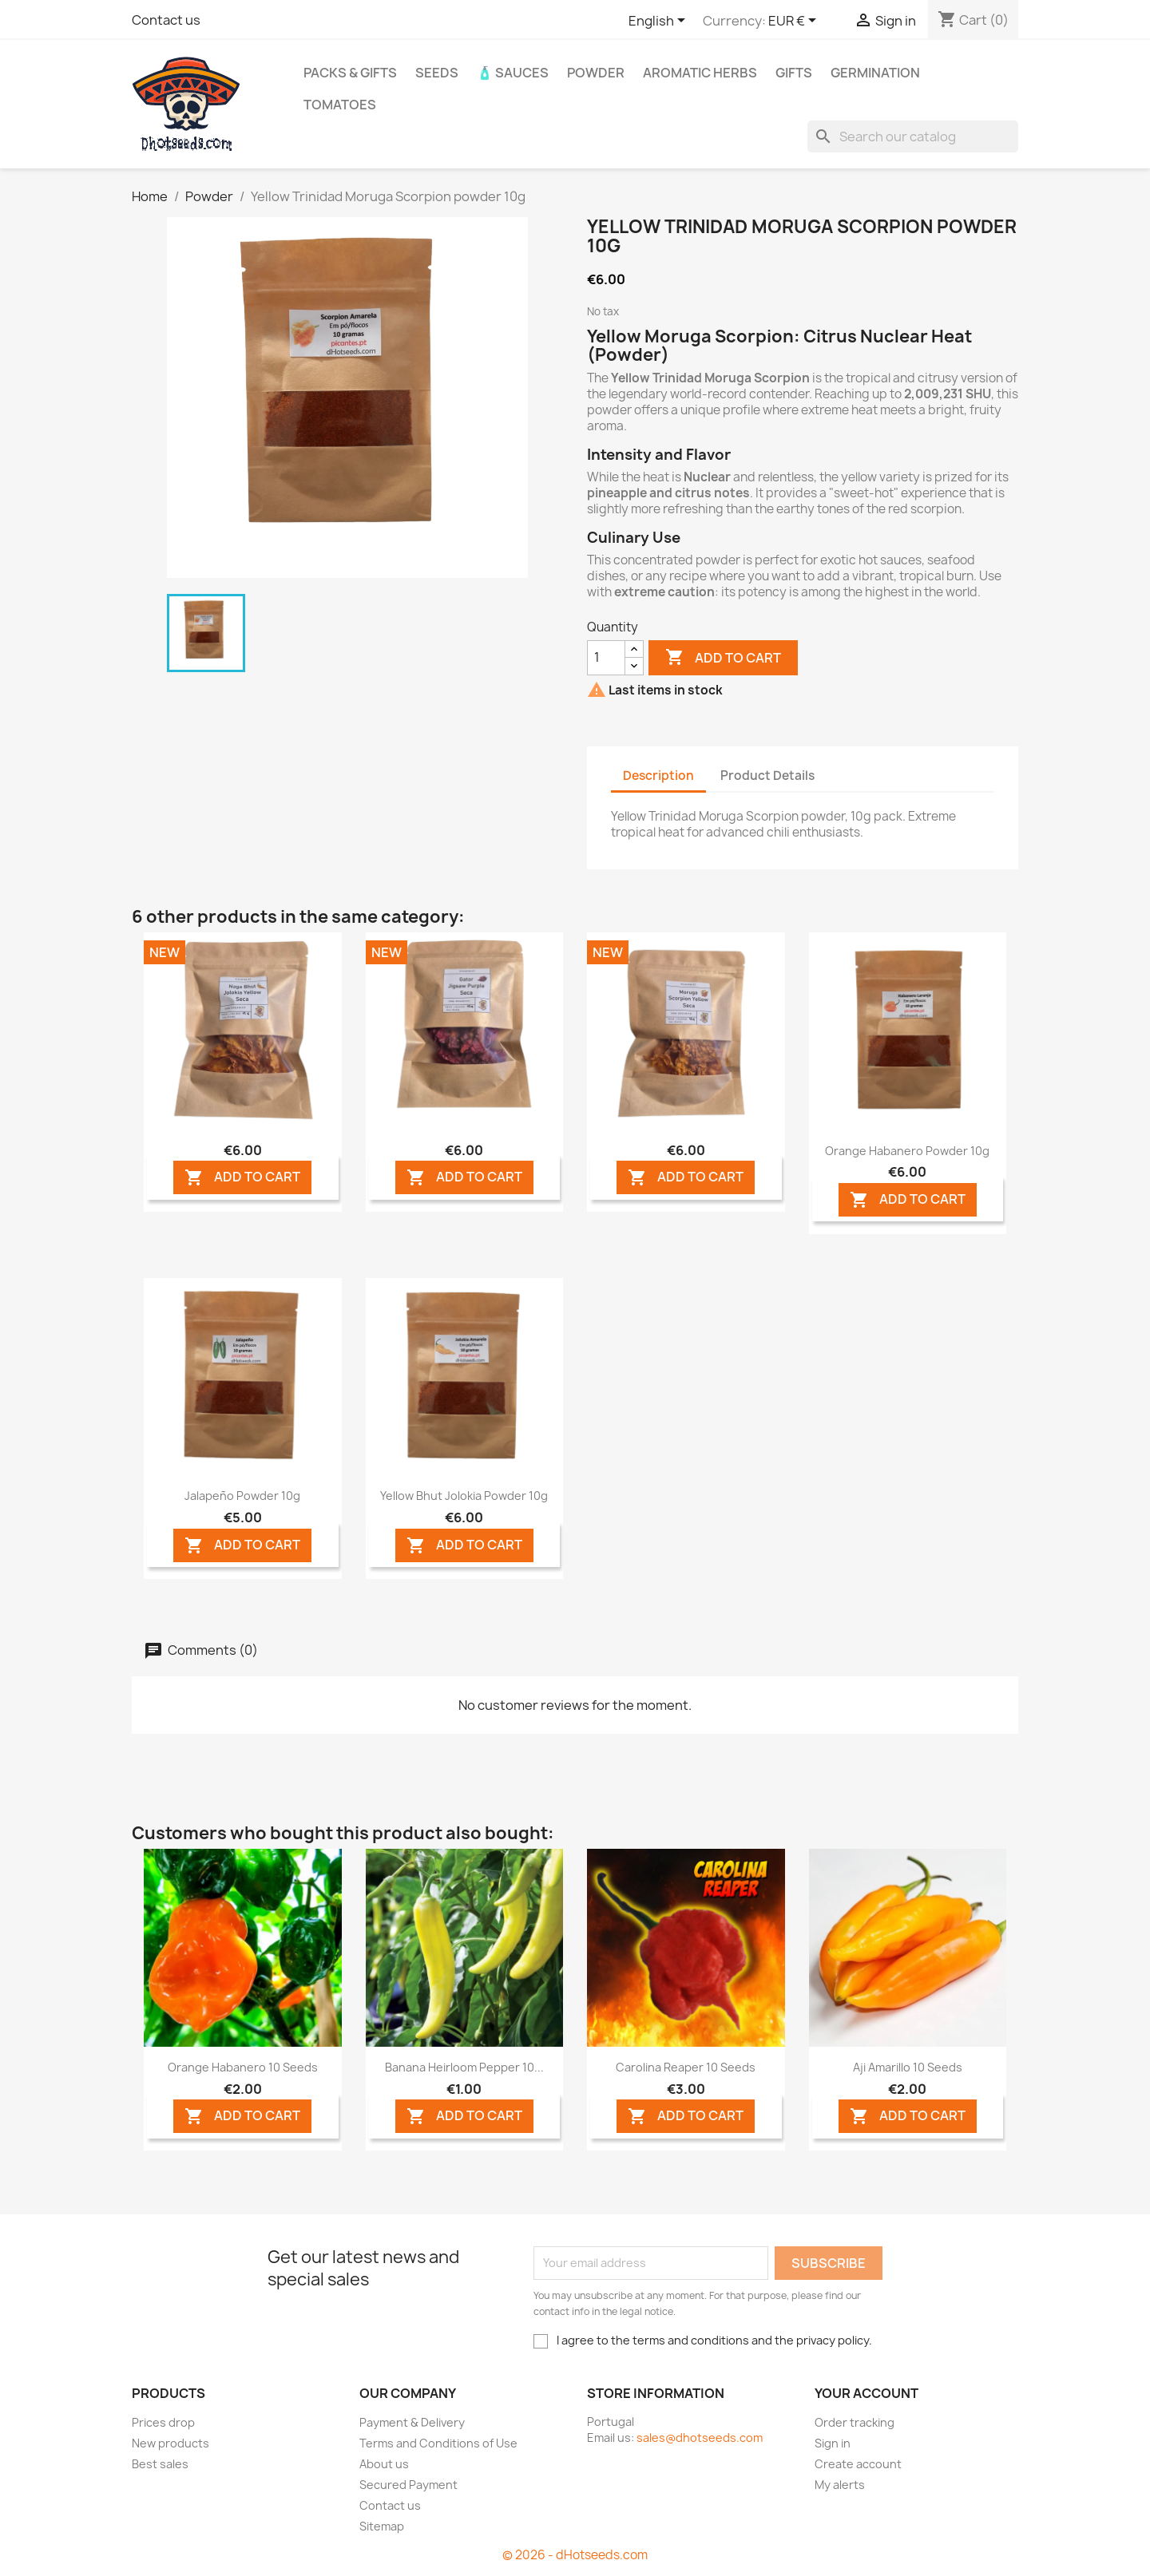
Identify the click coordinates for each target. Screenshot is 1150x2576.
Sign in (833, 2443)
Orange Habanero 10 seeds (243, 2067)
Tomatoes (339, 104)
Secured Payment (408, 2484)
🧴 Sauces (513, 72)
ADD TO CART (242, 1178)
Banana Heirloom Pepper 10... (464, 2067)
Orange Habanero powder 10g (907, 1150)
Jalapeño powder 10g (242, 1495)
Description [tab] (658, 775)
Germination (875, 72)
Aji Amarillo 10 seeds (907, 2067)
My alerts (840, 2484)
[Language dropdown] (660, 21)
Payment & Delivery (412, 2422)
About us (384, 2463)
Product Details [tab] (767, 775)
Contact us (166, 20)
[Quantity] (606, 657)
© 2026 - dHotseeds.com (575, 2554)
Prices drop (163, 2422)
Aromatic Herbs (700, 72)
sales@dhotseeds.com (699, 2437)
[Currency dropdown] (795, 21)
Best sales (160, 2463)
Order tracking (854, 2422)
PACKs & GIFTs (350, 72)
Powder (596, 72)
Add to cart (723, 657)
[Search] (912, 136)
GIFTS (793, 72)
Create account (858, 2463)
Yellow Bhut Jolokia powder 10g (464, 1495)
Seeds (436, 72)
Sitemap (381, 2526)
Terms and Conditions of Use (438, 2443)
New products (170, 2443)
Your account (866, 2393)
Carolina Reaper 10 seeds (685, 2067)
